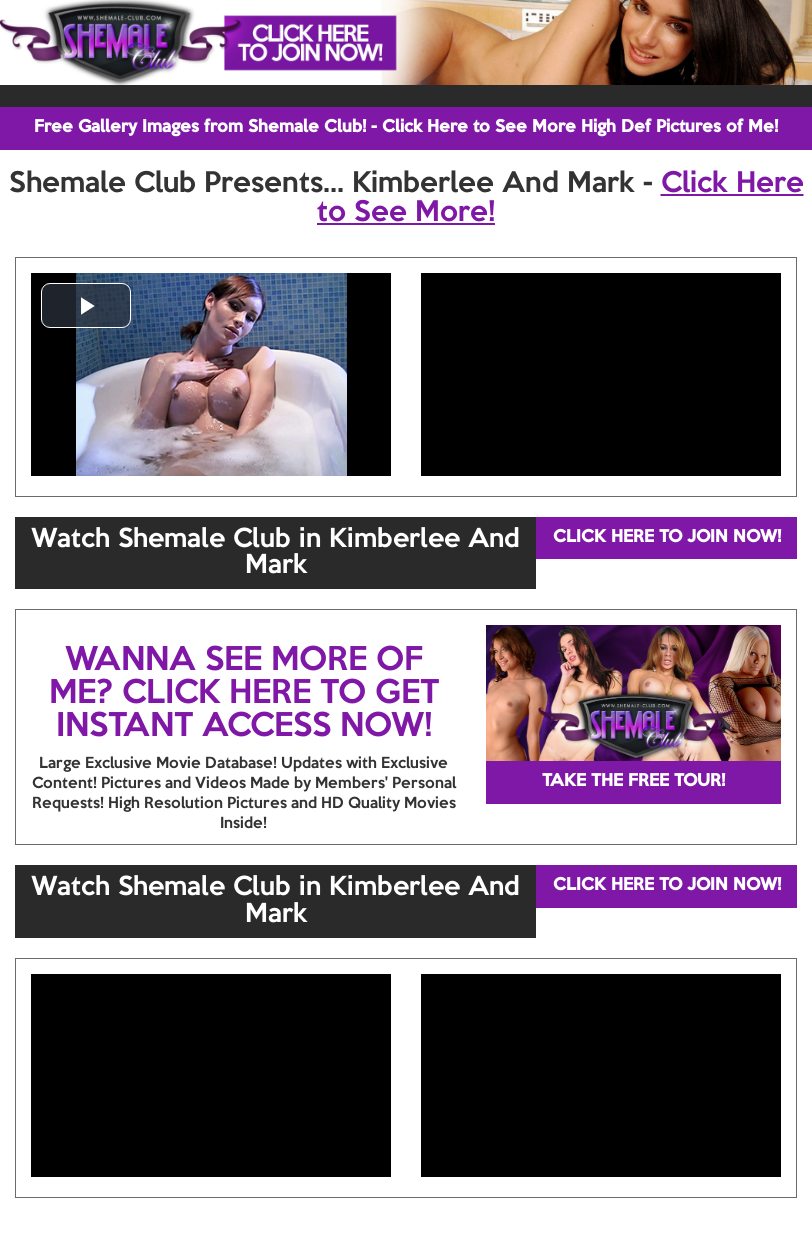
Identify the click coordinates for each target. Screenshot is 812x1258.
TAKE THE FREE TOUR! (633, 781)
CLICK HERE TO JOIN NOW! (667, 537)
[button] (86, 305)
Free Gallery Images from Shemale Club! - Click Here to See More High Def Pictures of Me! (406, 127)
